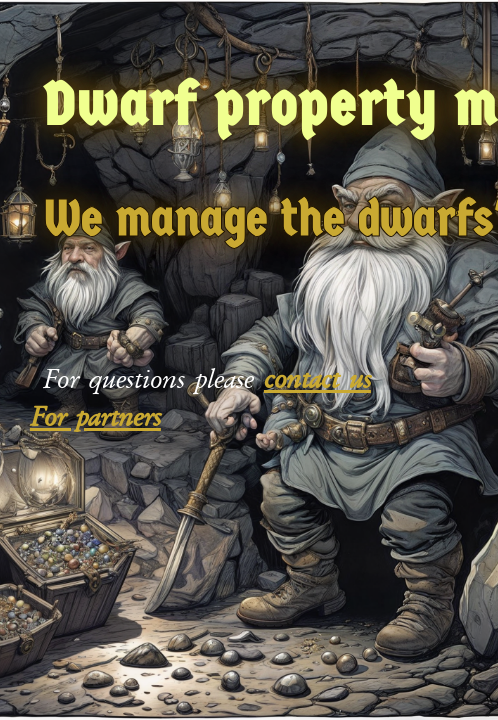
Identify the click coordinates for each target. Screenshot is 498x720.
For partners (95, 417)
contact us (317, 379)
